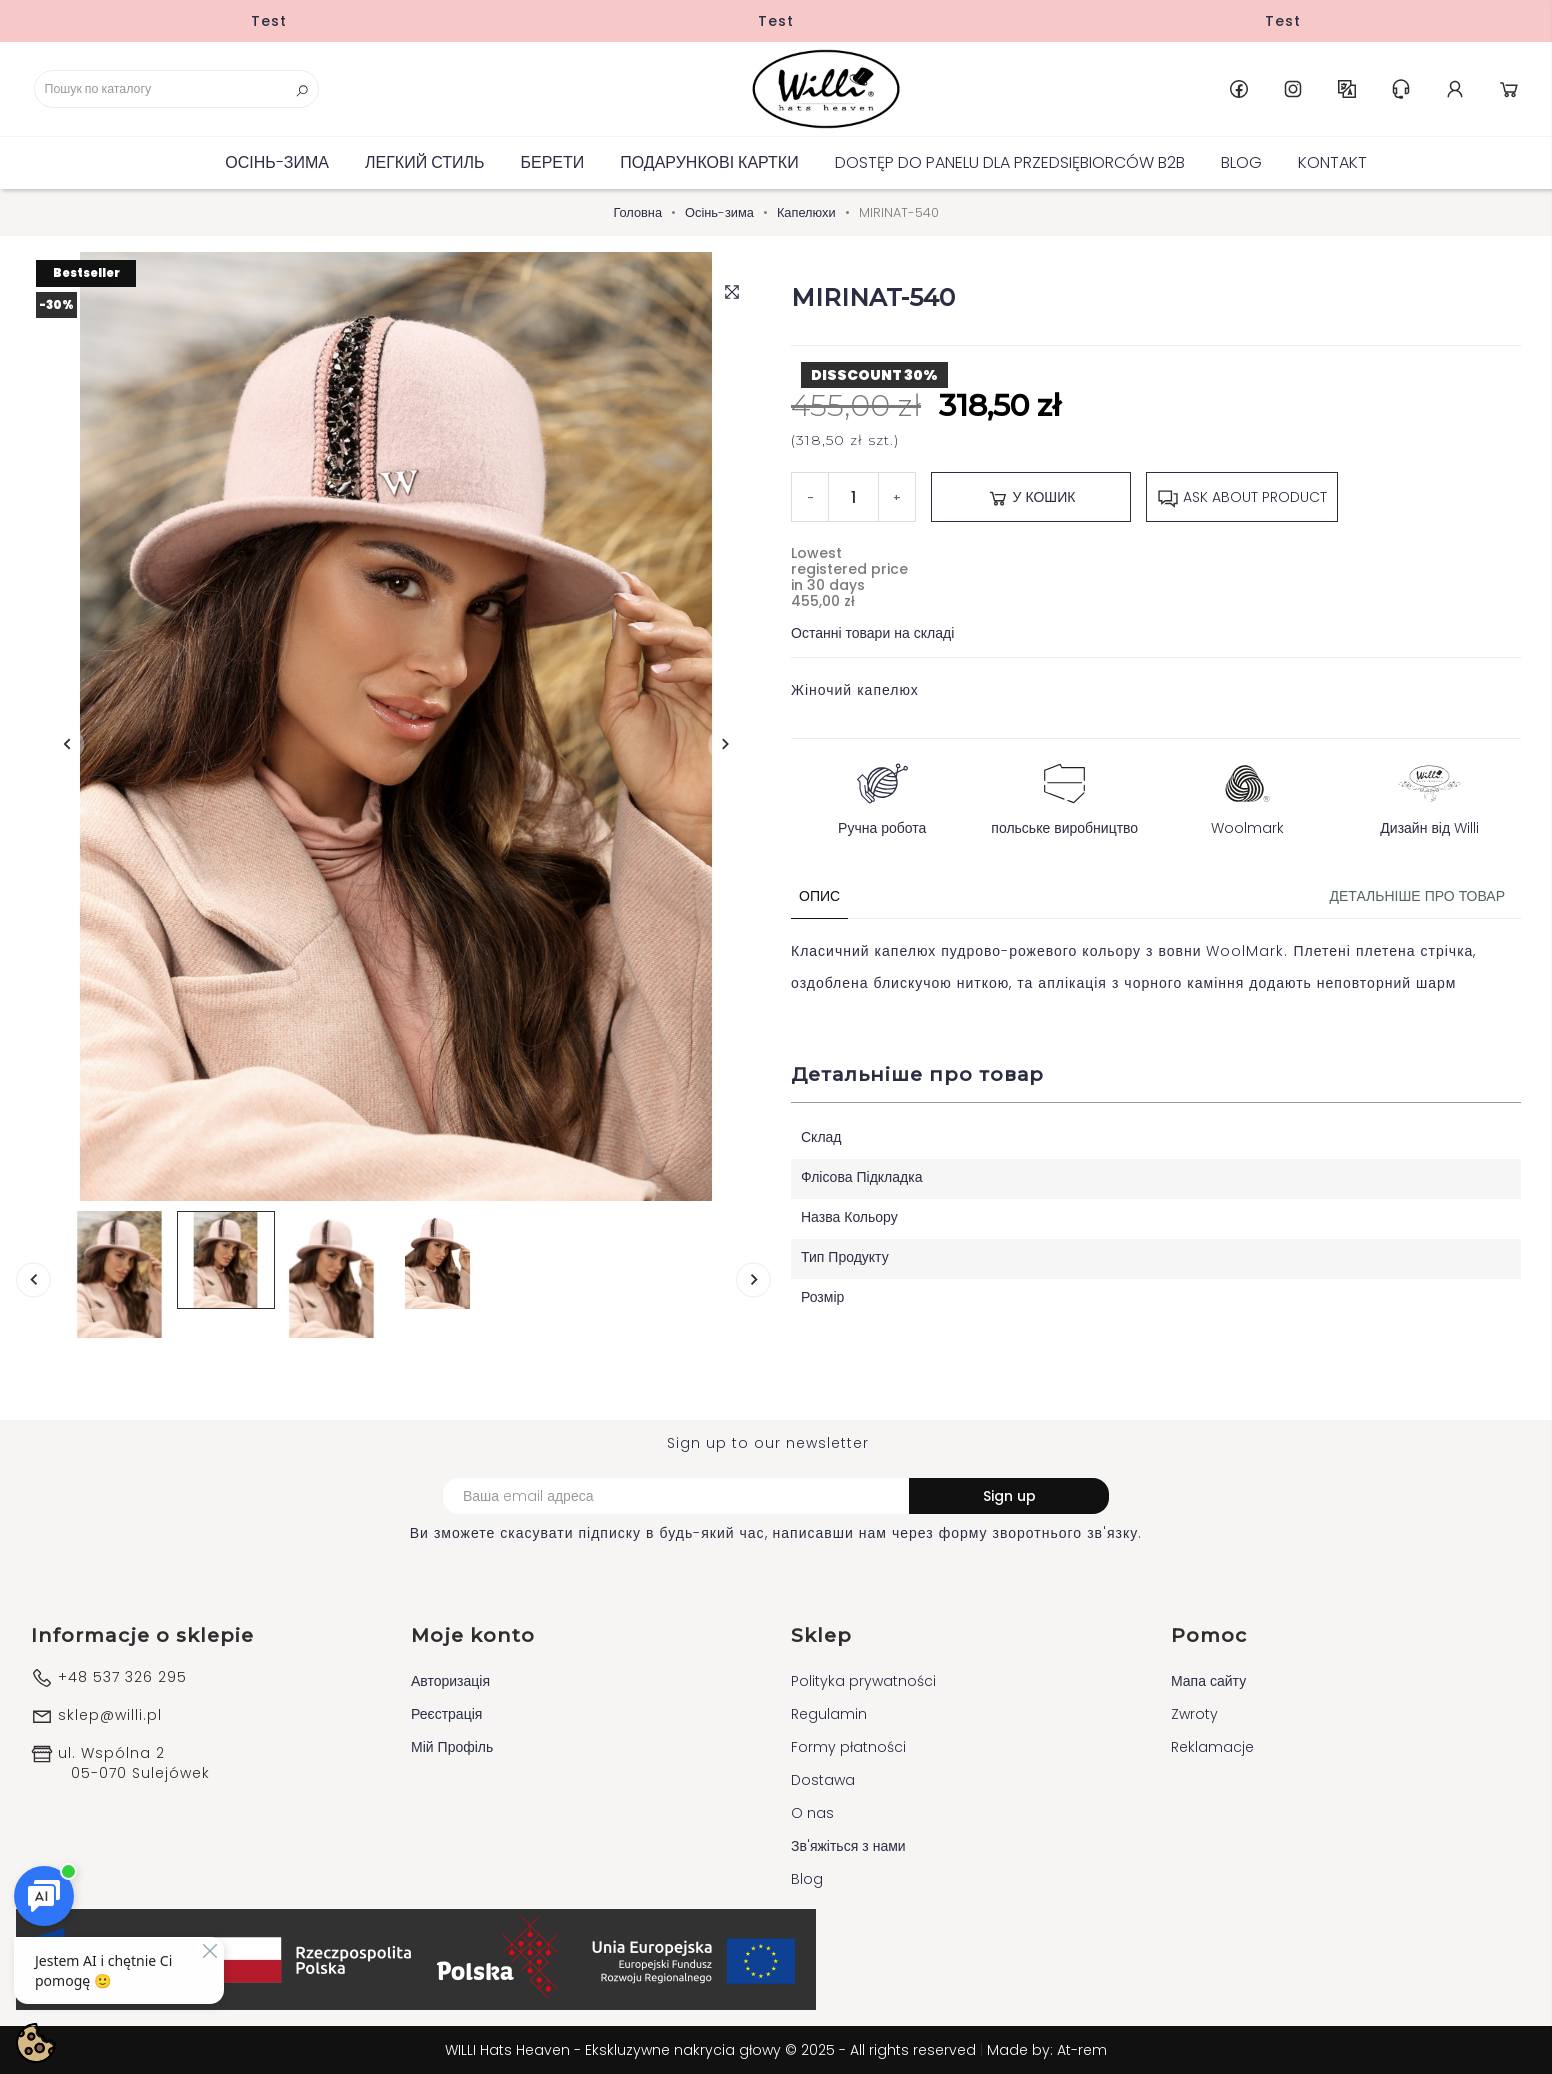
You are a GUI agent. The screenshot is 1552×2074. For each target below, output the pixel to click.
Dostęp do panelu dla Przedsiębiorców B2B (1010, 162)
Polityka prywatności (863, 1681)
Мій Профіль (452, 1747)
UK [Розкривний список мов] (1347, 89)
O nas (812, 1813)
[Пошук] (176, 89)
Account (1455, 89)
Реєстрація (446, 1714)
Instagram (1293, 89)
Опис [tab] (819, 896)
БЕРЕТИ (552, 162)
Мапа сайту (1208, 1681)
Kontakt (1332, 162)
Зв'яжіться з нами (848, 1846)
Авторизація (450, 1681)
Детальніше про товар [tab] (1417, 896)
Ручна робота (882, 794)
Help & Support (1401, 89)
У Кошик (1031, 498)
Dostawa (823, 1780)
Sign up (1009, 1496)
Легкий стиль (424, 162)
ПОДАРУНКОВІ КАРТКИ (709, 162)
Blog (1241, 162)
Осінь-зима (277, 162)
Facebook (1239, 89)
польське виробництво (1064, 794)
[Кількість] (853, 497)
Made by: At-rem (1047, 2050)
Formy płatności (848, 1747)
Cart (1509, 89)
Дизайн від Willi (1429, 794)
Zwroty (1194, 1714)
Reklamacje (1212, 1747)
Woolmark (1247, 794)
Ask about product (1242, 498)
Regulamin (829, 1714)
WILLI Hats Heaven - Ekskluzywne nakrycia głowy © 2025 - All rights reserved (712, 2050)
